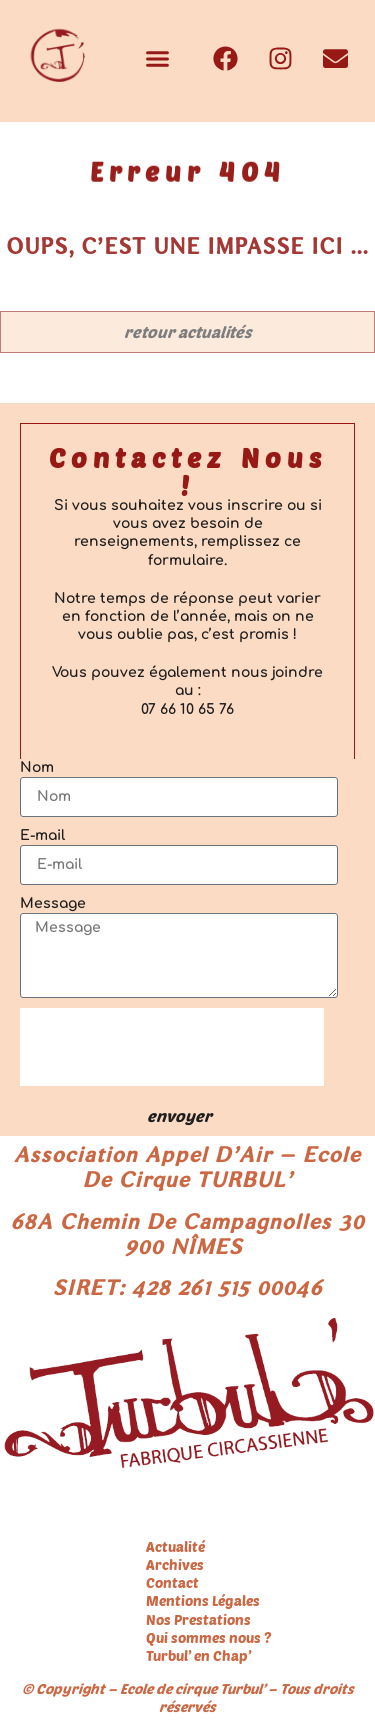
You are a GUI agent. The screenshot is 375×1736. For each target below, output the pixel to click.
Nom (37, 767)
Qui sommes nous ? (208, 1637)
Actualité (175, 1546)
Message (53, 903)
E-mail (42, 835)
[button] (158, 59)
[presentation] (172, 1047)
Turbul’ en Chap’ (198, 1655)
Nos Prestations (198, 1619)
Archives (175, 1564)
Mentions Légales (203, 1600)
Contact (172, 1582)
